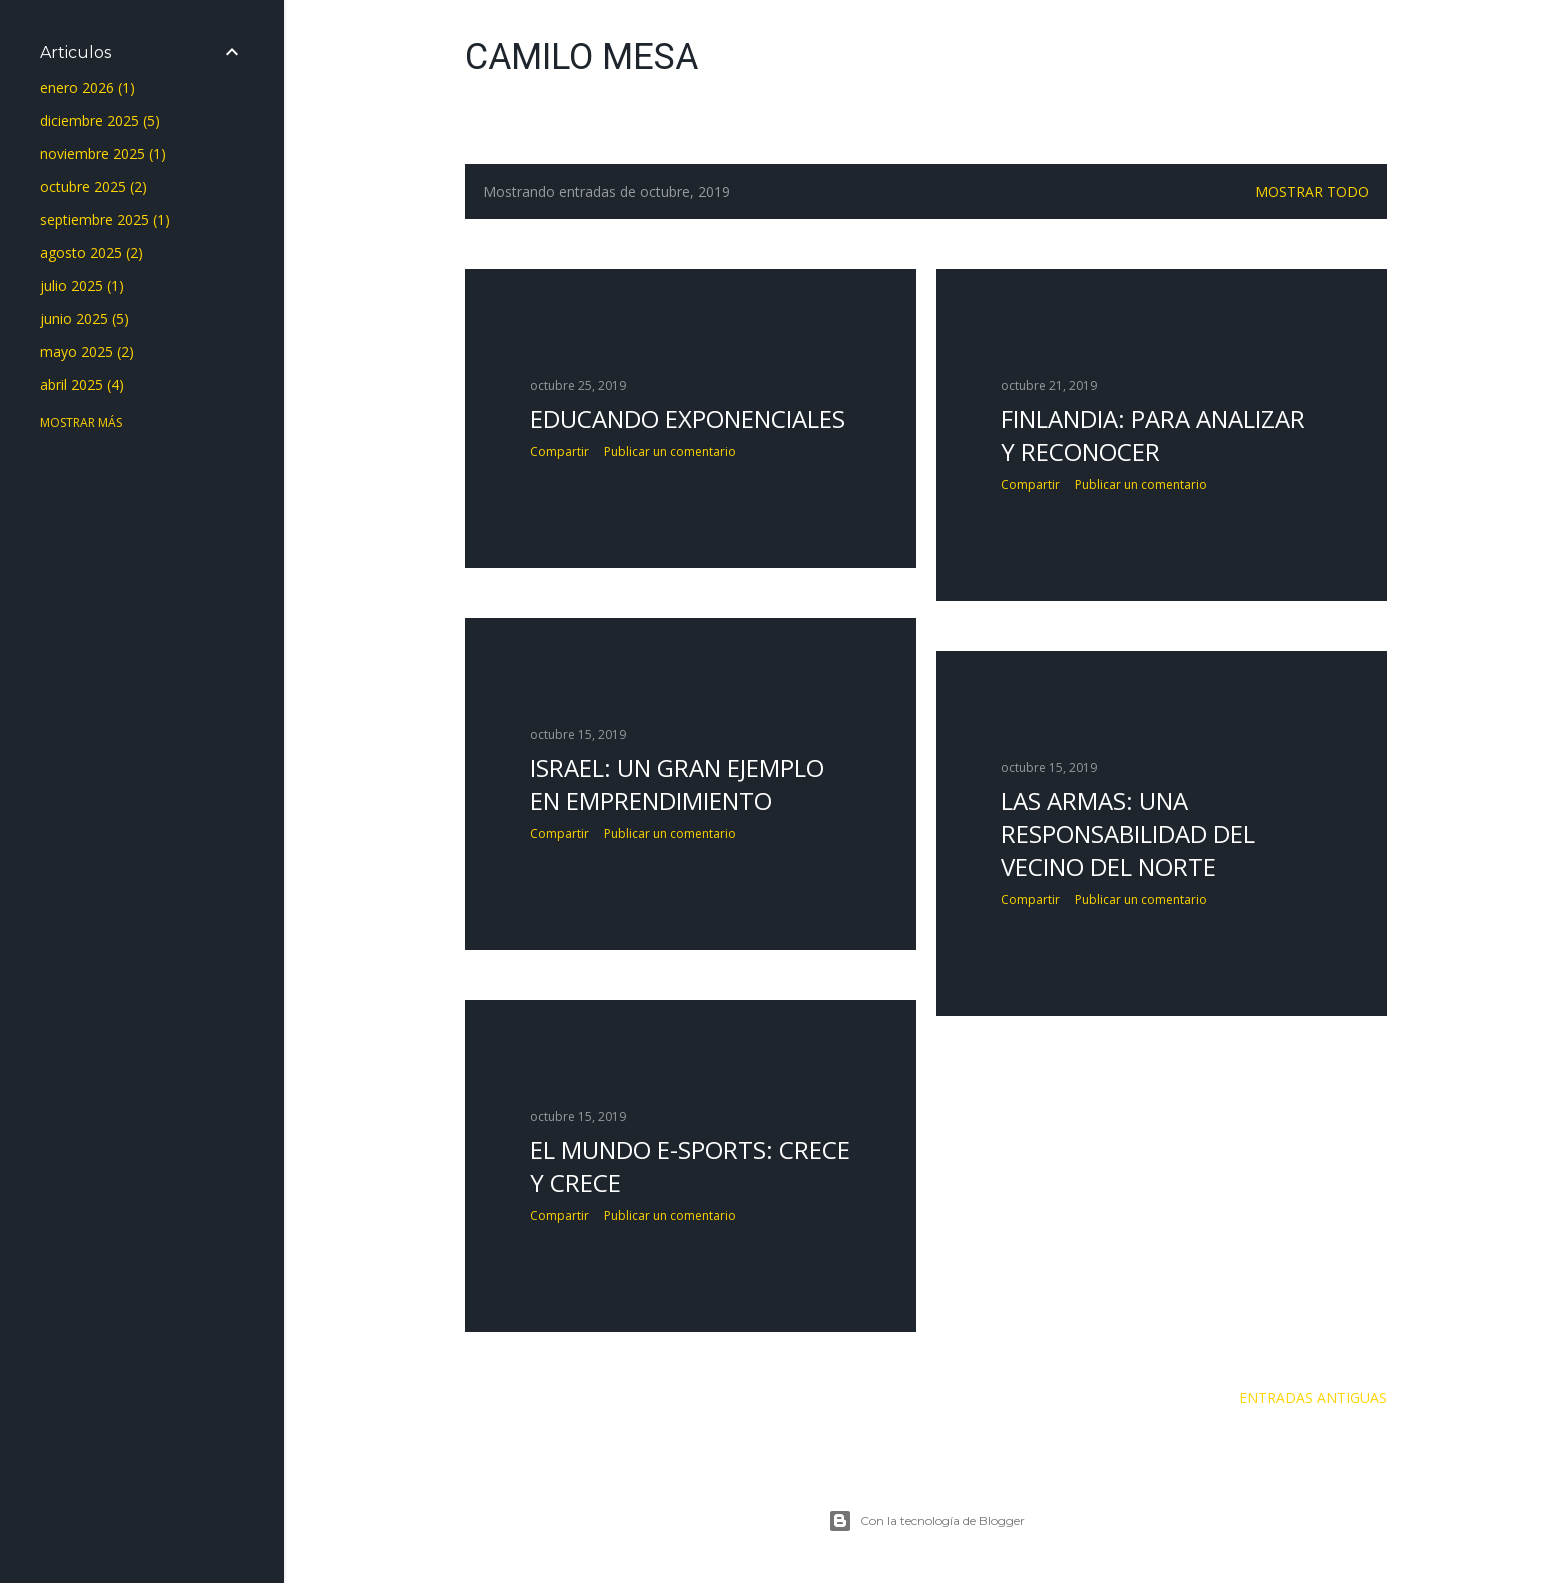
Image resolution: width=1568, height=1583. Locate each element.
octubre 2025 (93, 186)
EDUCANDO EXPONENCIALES (687, 418)
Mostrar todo (1312, 191)
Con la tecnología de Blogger (926, 1521)
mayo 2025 (87, 351)
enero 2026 (87, 87)
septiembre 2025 (105, 219)
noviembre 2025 (103, 153)
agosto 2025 (91, 252)
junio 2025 (84, 318)
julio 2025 (82, 285)
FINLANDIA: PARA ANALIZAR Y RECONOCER (1153, 435)
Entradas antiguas (1313, 1397)
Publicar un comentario (670, 451)
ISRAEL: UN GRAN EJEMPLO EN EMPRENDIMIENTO (677, 784)
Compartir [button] (559, 451)
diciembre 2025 (100, 120)
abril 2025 (82, 384)
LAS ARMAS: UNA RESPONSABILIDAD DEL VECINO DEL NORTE (1128, 833)
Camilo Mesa (581, 57)
